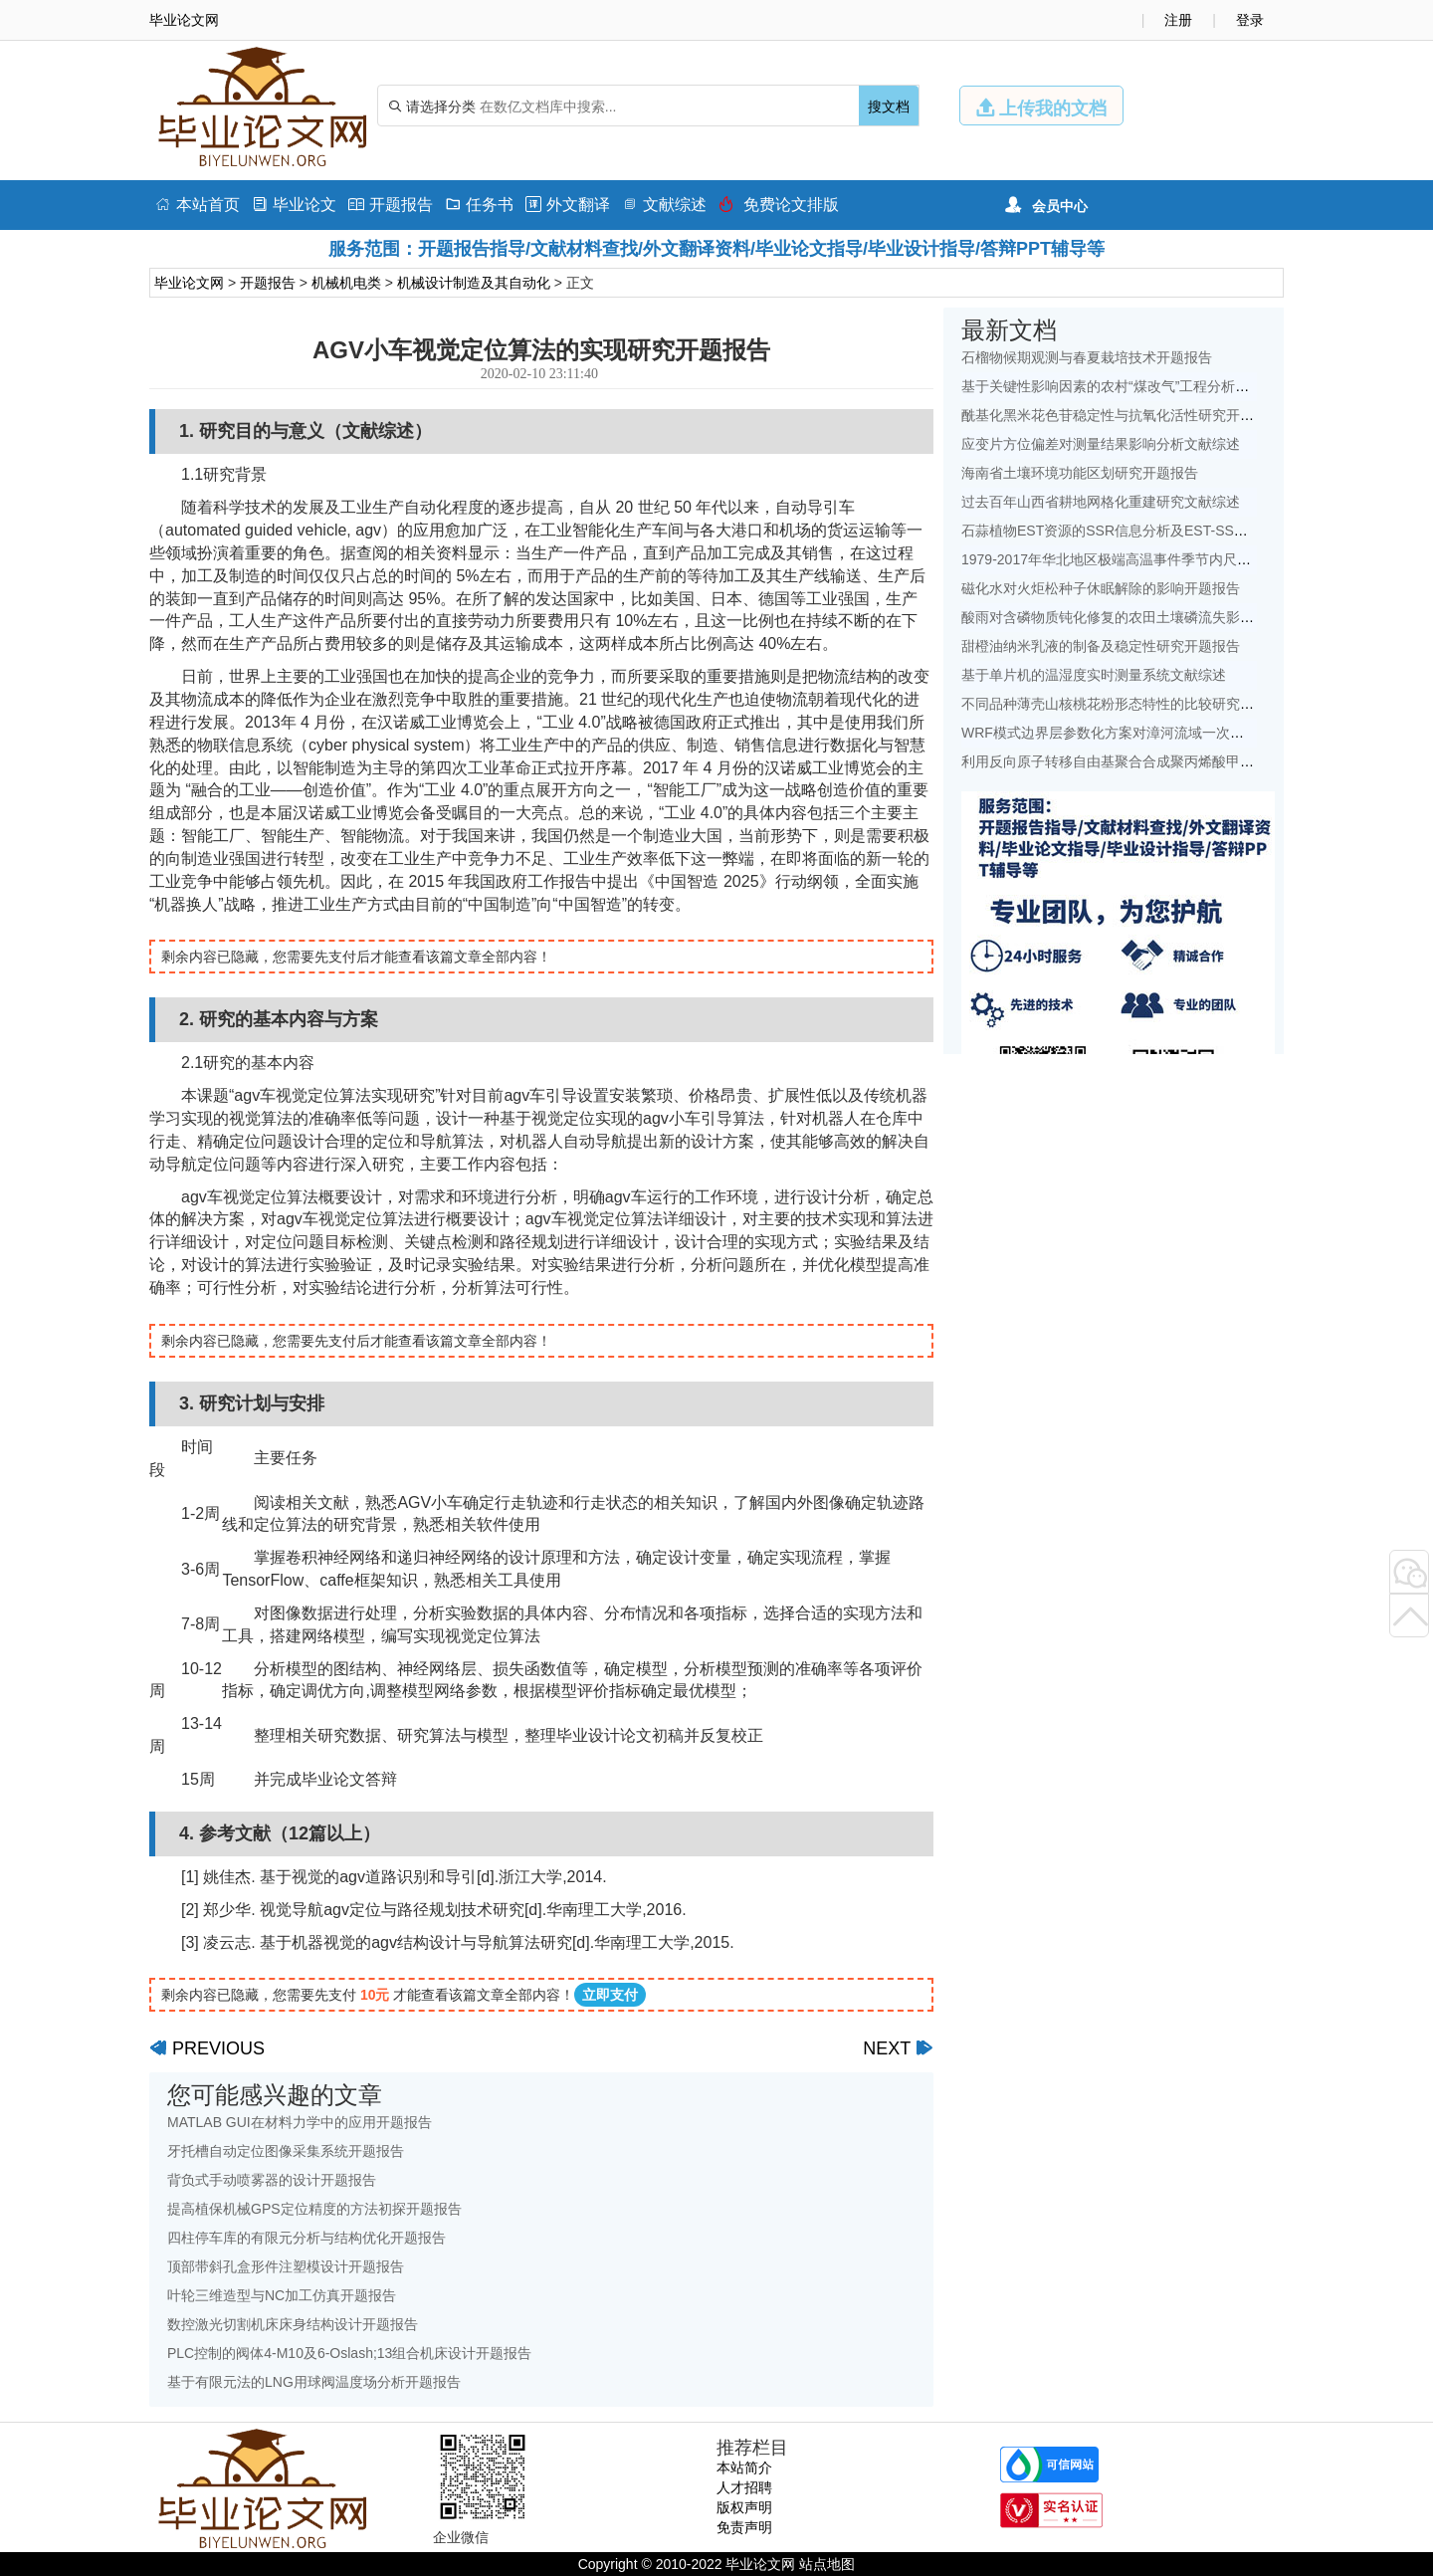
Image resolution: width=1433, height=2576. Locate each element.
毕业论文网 (189, 283)
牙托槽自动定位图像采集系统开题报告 (285, 2151)
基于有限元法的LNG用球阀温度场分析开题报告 (314, 2382)
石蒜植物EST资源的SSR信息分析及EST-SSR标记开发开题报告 (1158, 530)
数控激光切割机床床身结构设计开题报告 (292, 2324)
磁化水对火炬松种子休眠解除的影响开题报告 (1100, 588)
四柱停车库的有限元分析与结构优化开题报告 (306, 2238)
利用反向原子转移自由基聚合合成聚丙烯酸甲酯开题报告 (1135, 761)
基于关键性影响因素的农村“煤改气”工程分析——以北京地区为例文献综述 (1188, 386)
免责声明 (744, 2527)
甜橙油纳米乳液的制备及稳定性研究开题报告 (1100, 646)
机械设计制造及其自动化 (473, 283)
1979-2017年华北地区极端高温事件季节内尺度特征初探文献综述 (1161, 559)
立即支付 (610, 1995)
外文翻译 (567, 204)
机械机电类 (346, 283)
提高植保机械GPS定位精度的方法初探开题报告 (314, 2209)
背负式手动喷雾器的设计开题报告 (271, 2180)
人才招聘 (744, 2487)
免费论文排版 (778, 204)
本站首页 (197, 204)
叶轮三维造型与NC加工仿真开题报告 (281, 2295)
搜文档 (889, 106)
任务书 (479, 204)
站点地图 (827, 2564)
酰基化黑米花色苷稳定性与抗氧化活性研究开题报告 (1121, 415)
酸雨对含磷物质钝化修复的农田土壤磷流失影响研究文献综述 (1149, 617)
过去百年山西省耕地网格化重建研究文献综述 (1100, 502)
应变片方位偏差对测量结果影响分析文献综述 (1100, 444)
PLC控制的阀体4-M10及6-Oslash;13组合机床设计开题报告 (349, 2353)
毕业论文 (294, 204)
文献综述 (664, 204)
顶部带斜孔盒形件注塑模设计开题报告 (285, 2266)
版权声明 (744, 2507)
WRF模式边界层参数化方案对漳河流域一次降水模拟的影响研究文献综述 (1186, 733)
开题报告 (390, 204)
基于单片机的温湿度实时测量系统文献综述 (1093, 675)
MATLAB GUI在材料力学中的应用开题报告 (299, 2122)
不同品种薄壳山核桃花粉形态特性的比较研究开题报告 (1128, 704)
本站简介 (744, 2467)
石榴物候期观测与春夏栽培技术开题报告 (1086, 357)
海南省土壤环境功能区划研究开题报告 (1079, 473)
